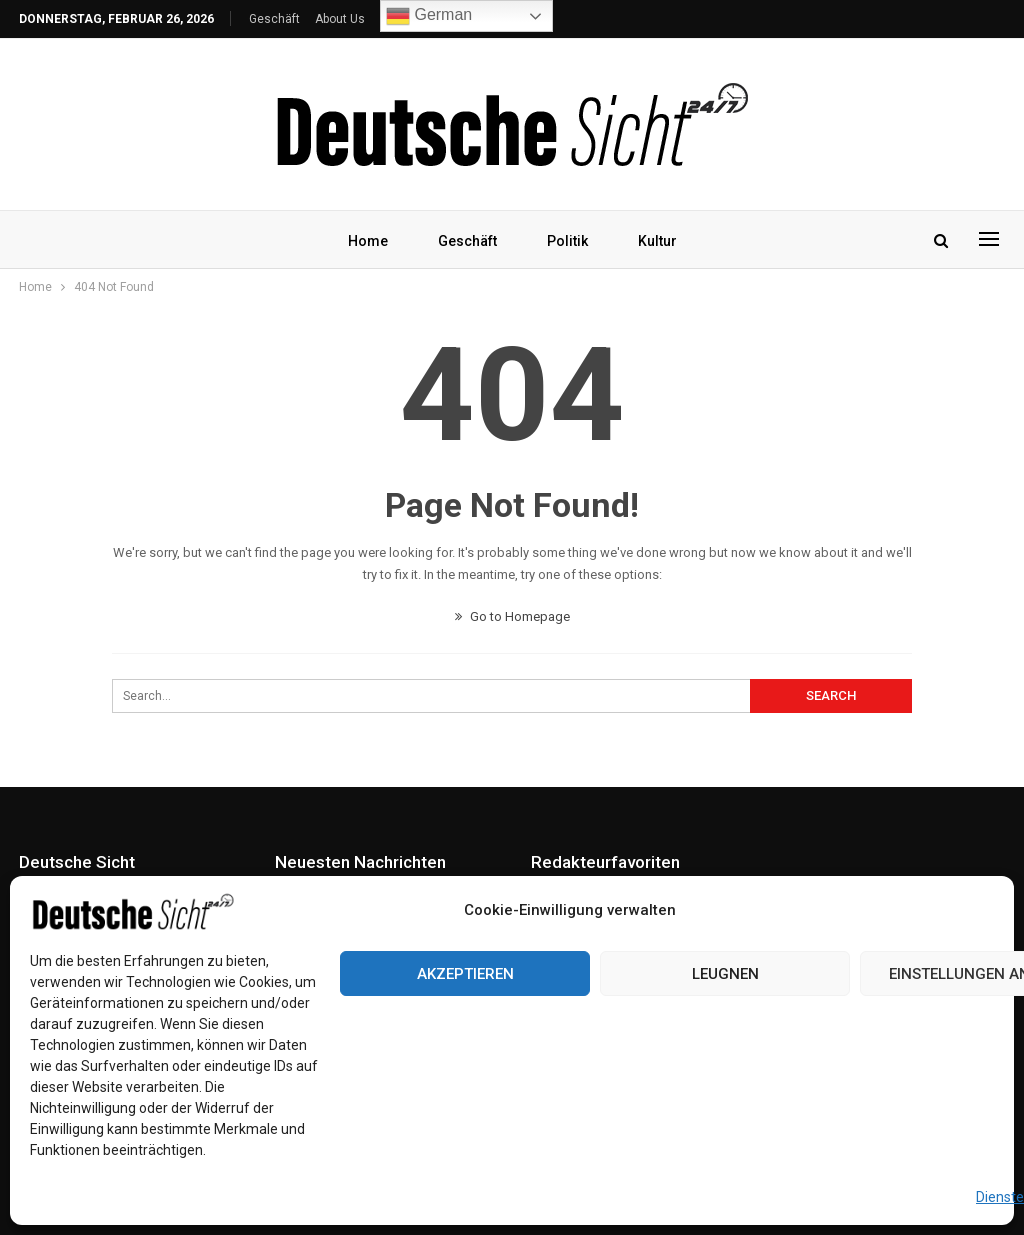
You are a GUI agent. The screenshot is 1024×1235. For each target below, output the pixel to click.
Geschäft (274, 19)
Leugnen (725, 974)
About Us (340, 19)
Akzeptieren (465, 974)
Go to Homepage (512, 616)
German (429, 16)
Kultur (661, 241)
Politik (568, 241)
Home (363, 241)
